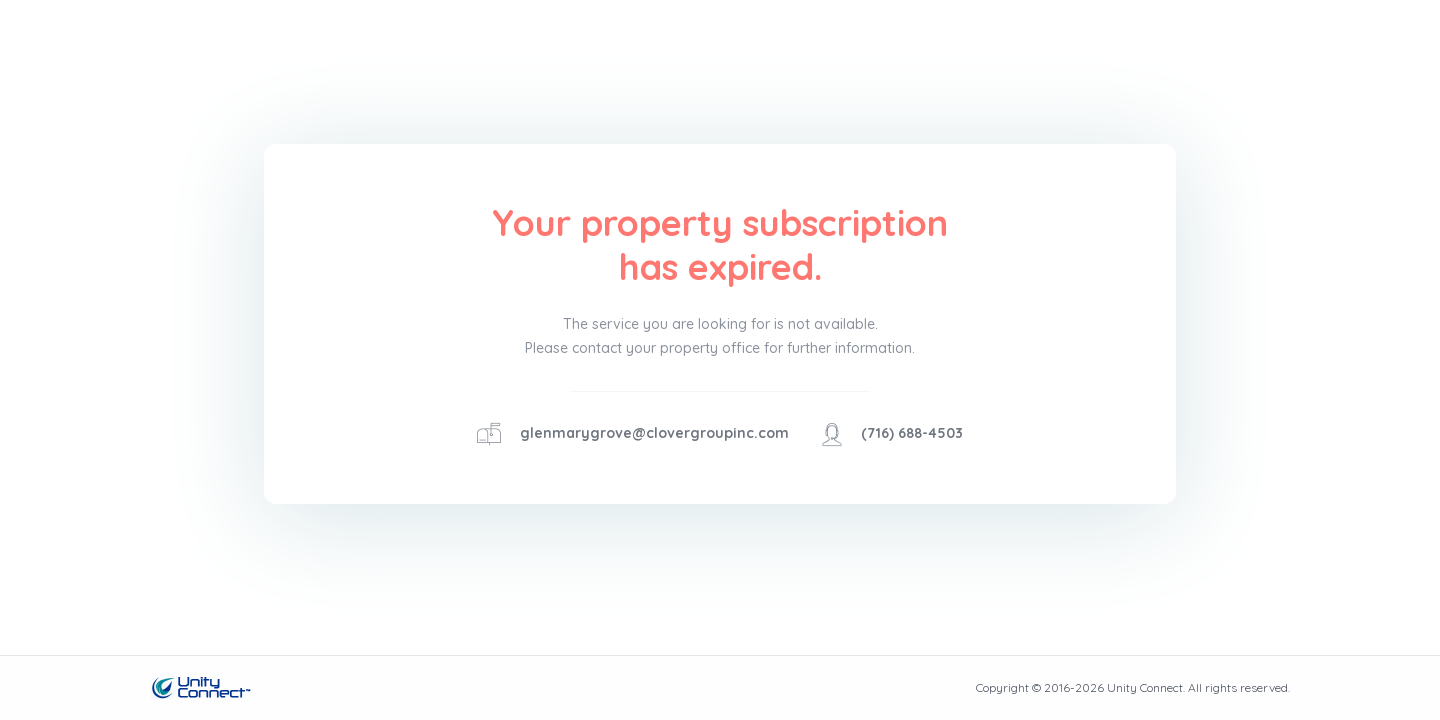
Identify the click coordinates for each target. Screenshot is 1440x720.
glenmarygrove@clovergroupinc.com (654, 433)
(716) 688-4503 (912, 433)
